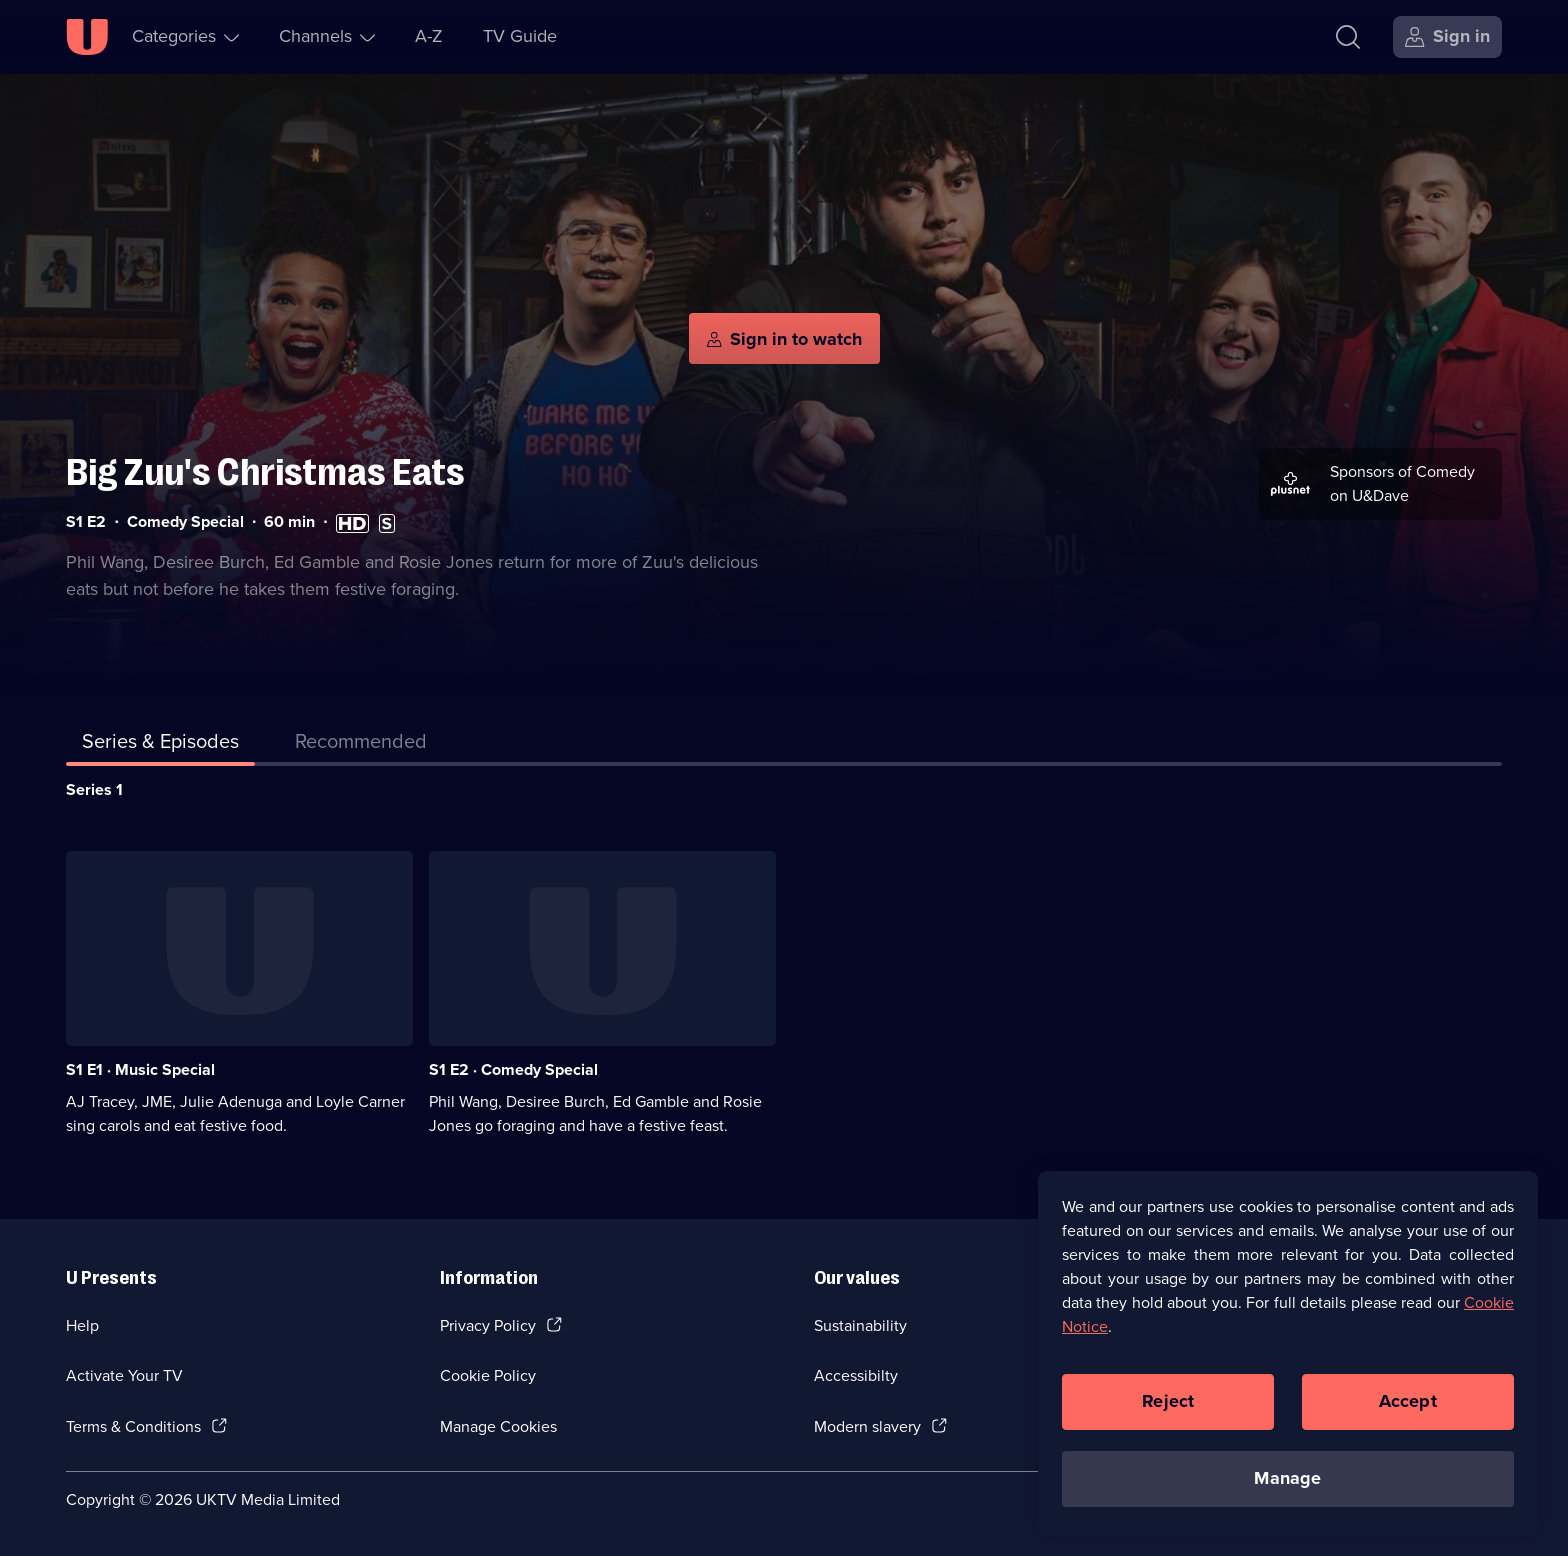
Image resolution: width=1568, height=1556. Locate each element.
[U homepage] (87, 37)
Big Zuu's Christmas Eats (265, 472)
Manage (1287, 1478)
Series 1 (94, 789)
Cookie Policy (488, 1375)
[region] (1288, 1353)
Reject (1168, 1401)
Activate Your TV (124, 1375)
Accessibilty (856, 1375)
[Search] (1348, 37)
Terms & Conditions (133, 1426)
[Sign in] (1447, 37)
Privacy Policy (488, 1325)
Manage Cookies (498, 1426)
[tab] (361, 745)
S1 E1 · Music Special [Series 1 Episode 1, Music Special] (140, 1069)
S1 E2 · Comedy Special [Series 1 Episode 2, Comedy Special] (513, 1069)
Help (82, 1325)
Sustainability (860, 1325)
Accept (1408, 1401)
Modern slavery (867, 1426)
